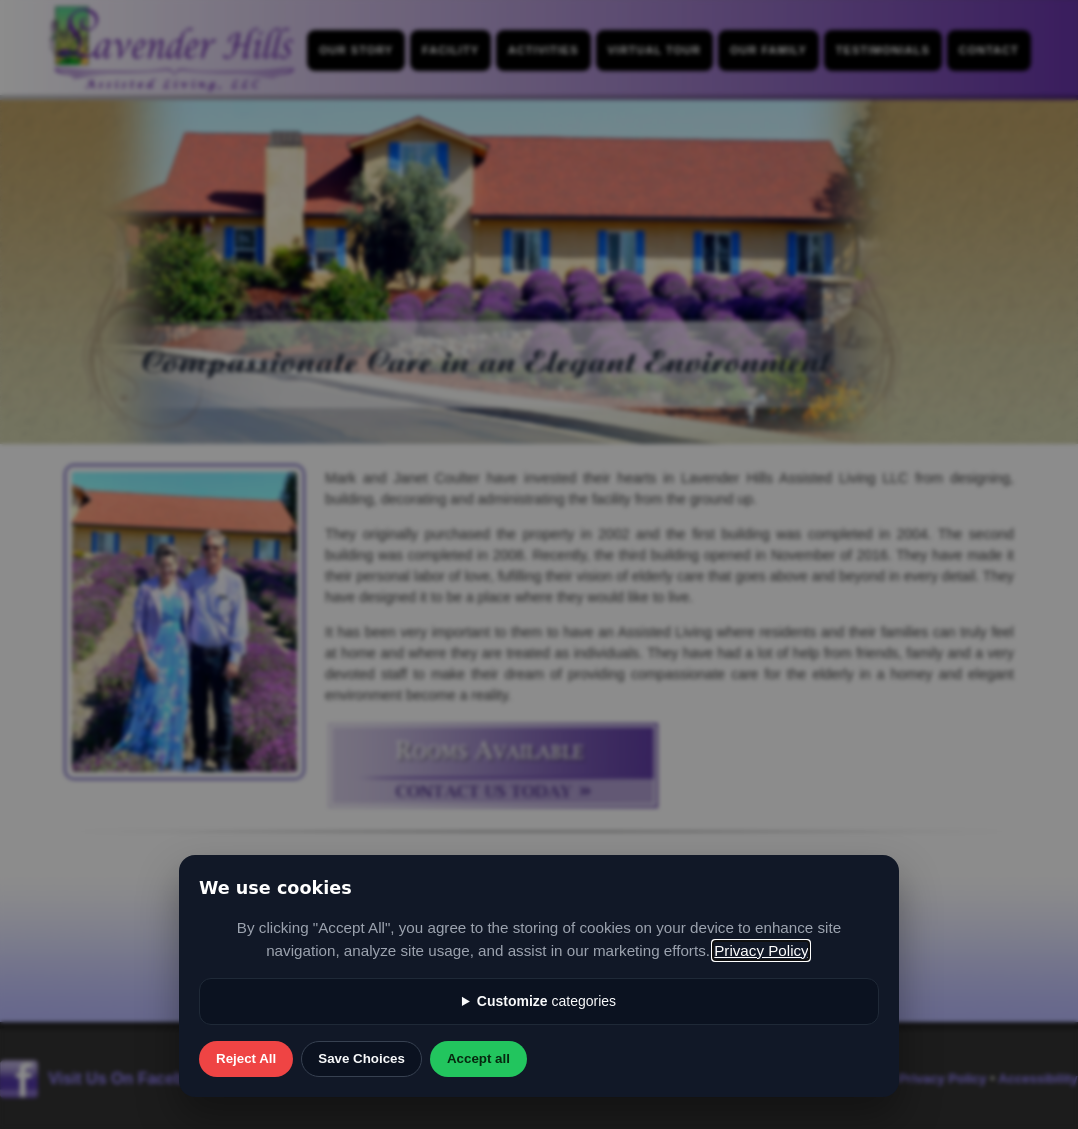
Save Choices (361, 1058)
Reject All (246, 1058)
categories (546, 1001)
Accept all (478, 1058)
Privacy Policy (760, 950)
